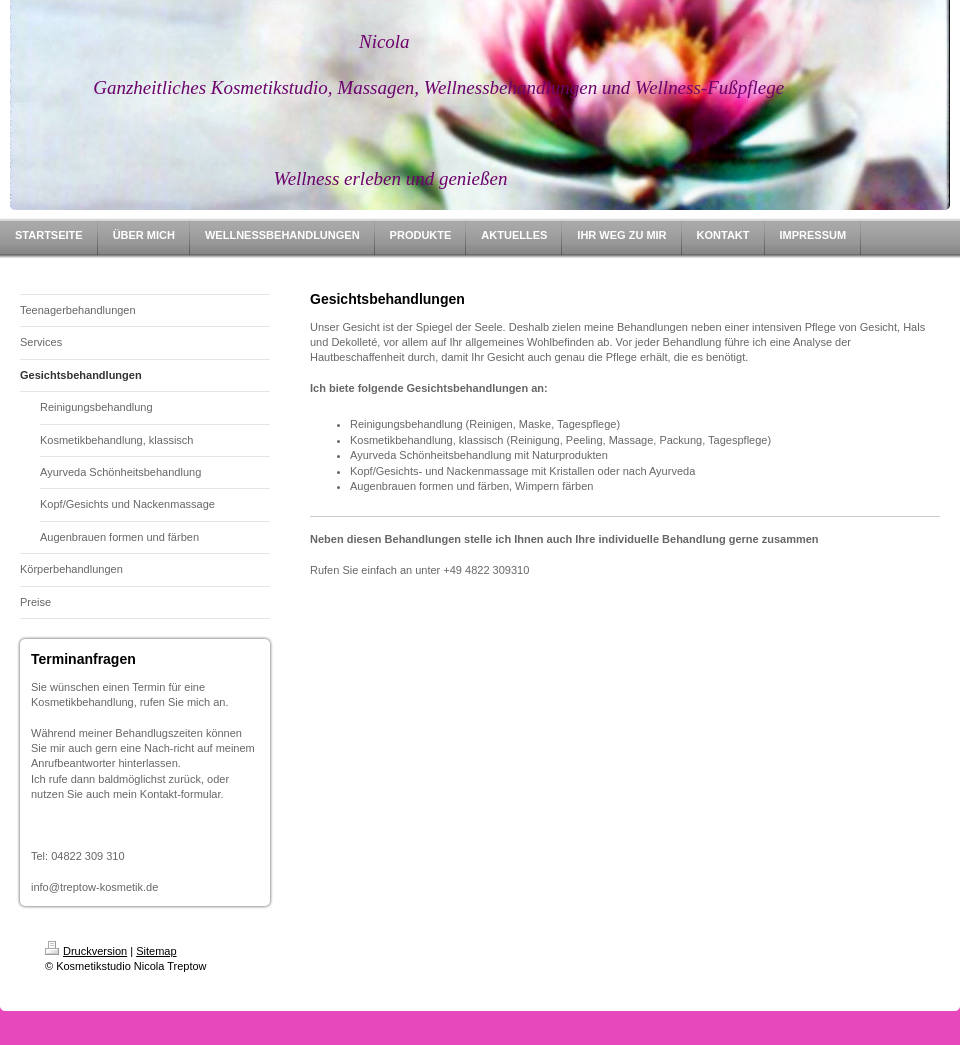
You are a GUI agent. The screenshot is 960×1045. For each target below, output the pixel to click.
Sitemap (156, 951)
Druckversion (86, 951)
